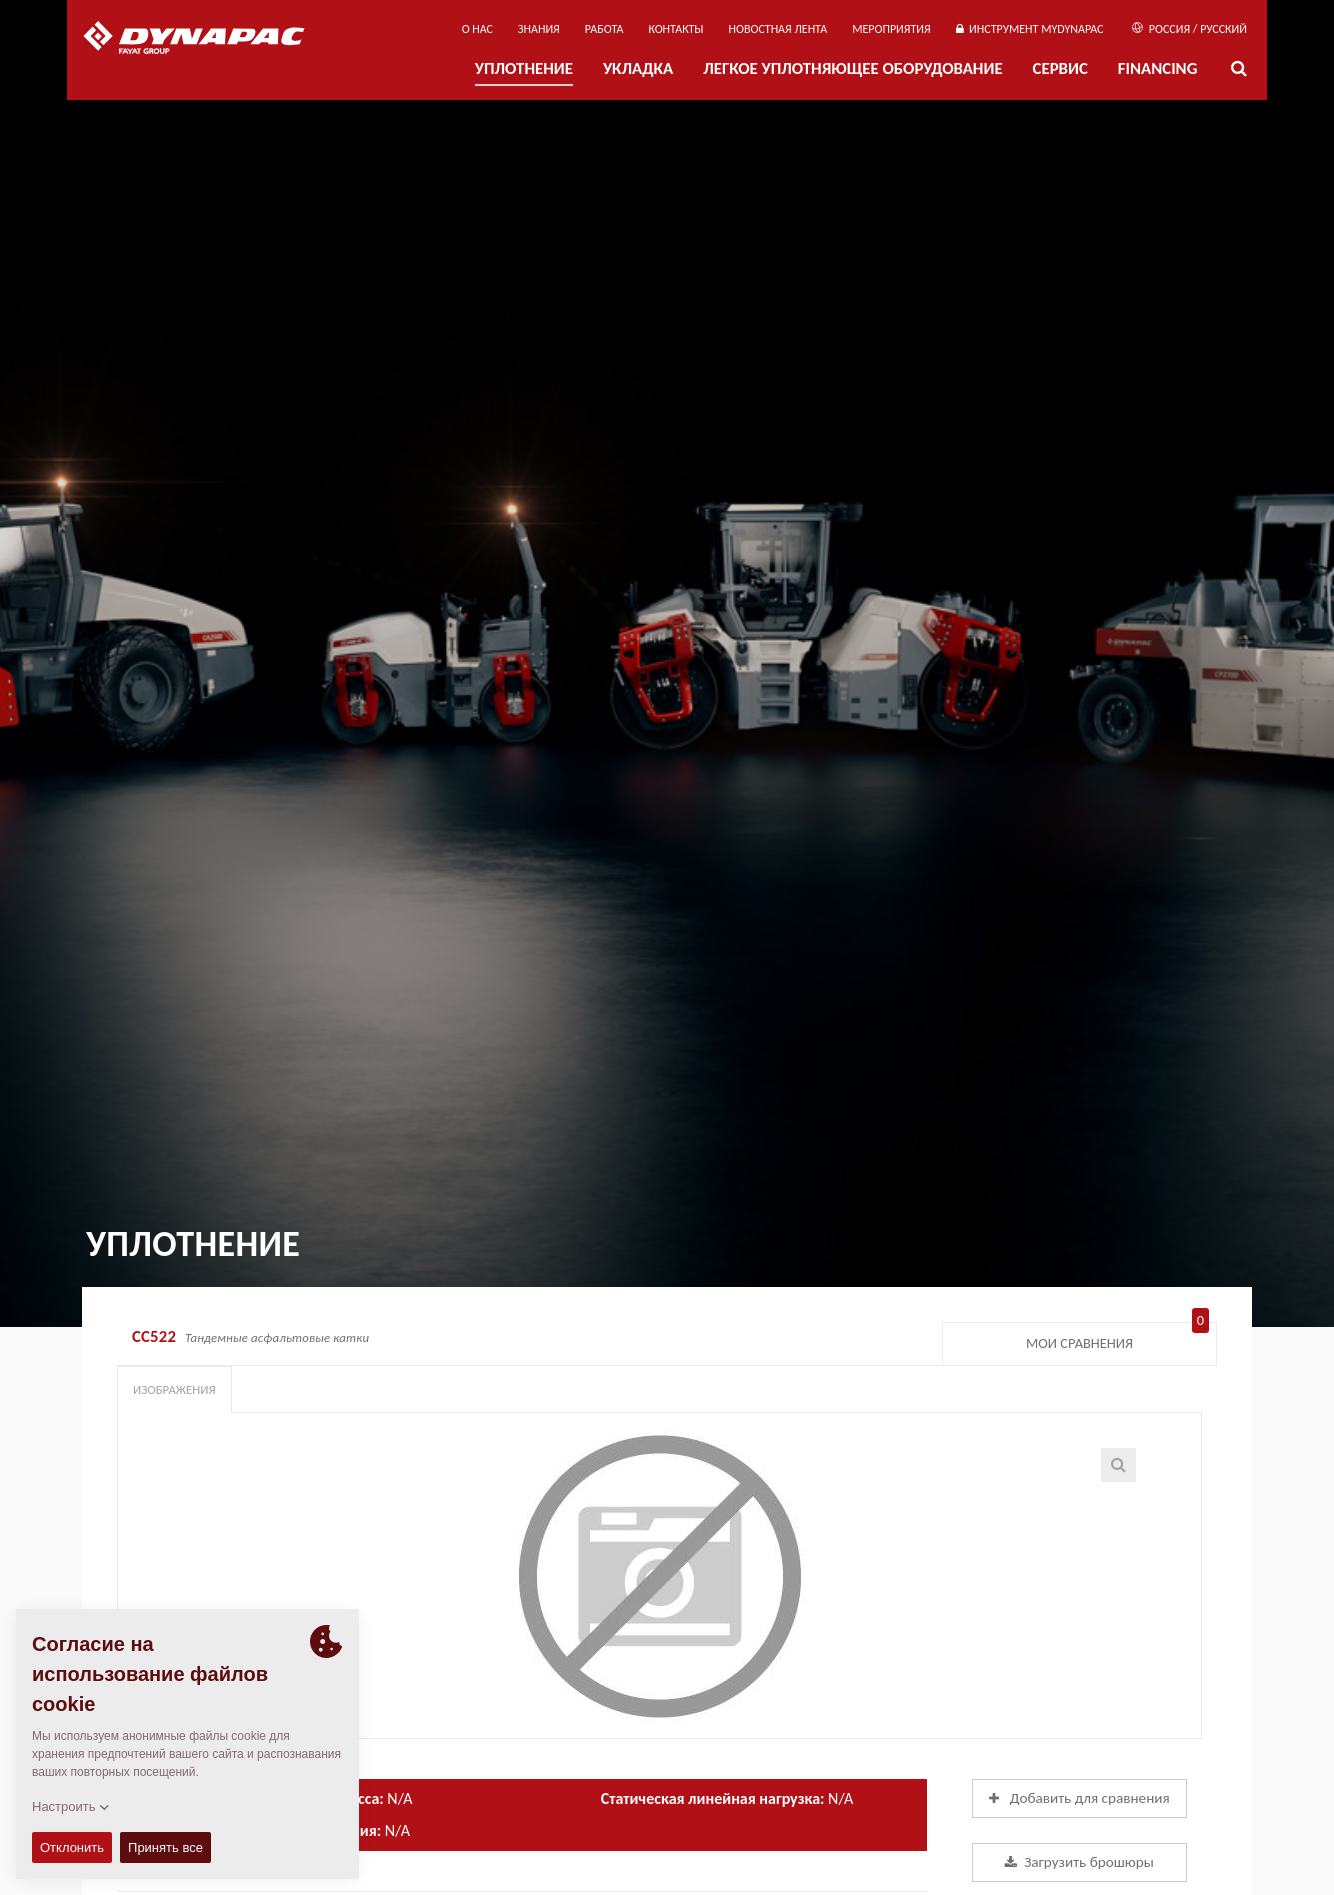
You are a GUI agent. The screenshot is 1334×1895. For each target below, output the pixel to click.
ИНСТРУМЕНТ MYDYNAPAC (1030, 29)
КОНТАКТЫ (675, 29)
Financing (1158, 68)
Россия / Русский (1189, 29)
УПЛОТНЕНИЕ (524, 68)
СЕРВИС (1060, 68)
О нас (477, 29)
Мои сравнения (1117, 1339)
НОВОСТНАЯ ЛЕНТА (778, 29)
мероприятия (891, 29)
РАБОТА (604, 29)
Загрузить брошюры (1079, 1862)
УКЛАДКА (638, 68)
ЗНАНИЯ (539, 29)
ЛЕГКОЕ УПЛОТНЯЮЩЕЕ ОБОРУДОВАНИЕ (852, 68)
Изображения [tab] (174, 1389)
